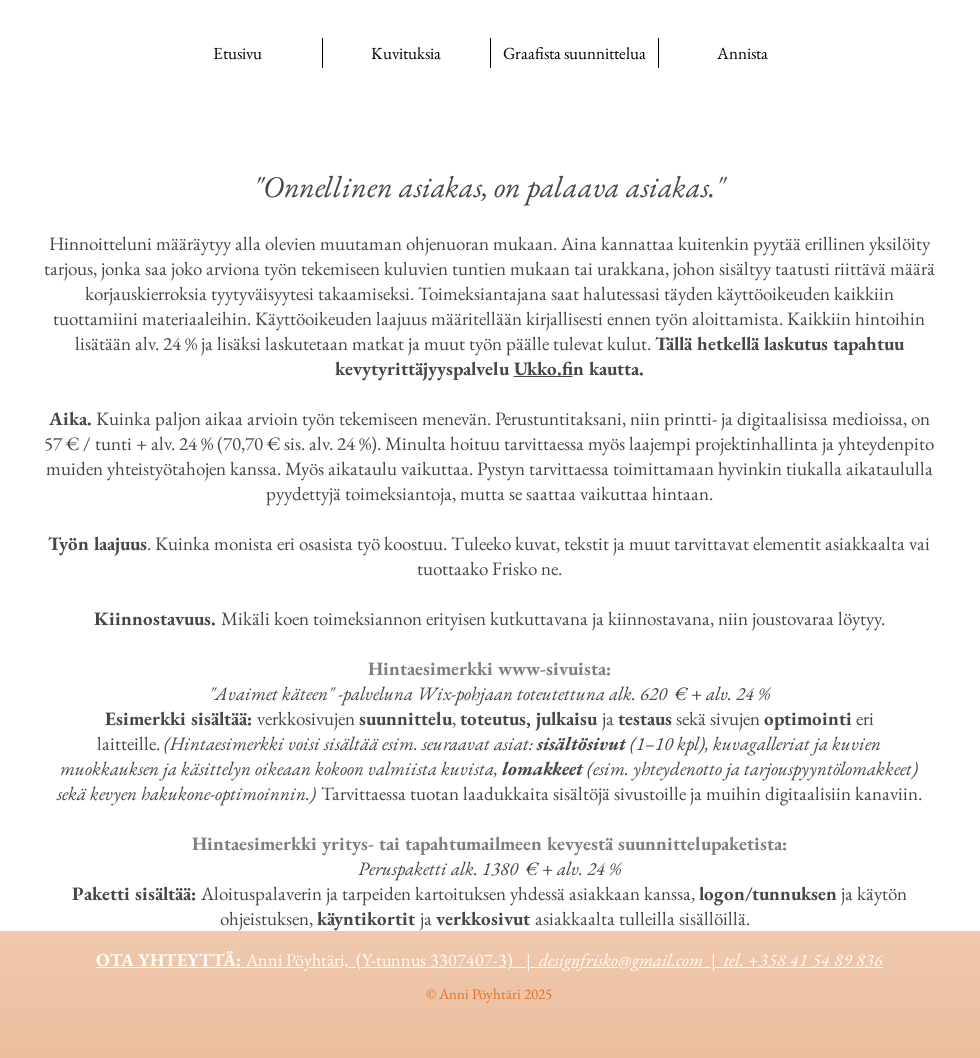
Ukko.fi (543, 368)
